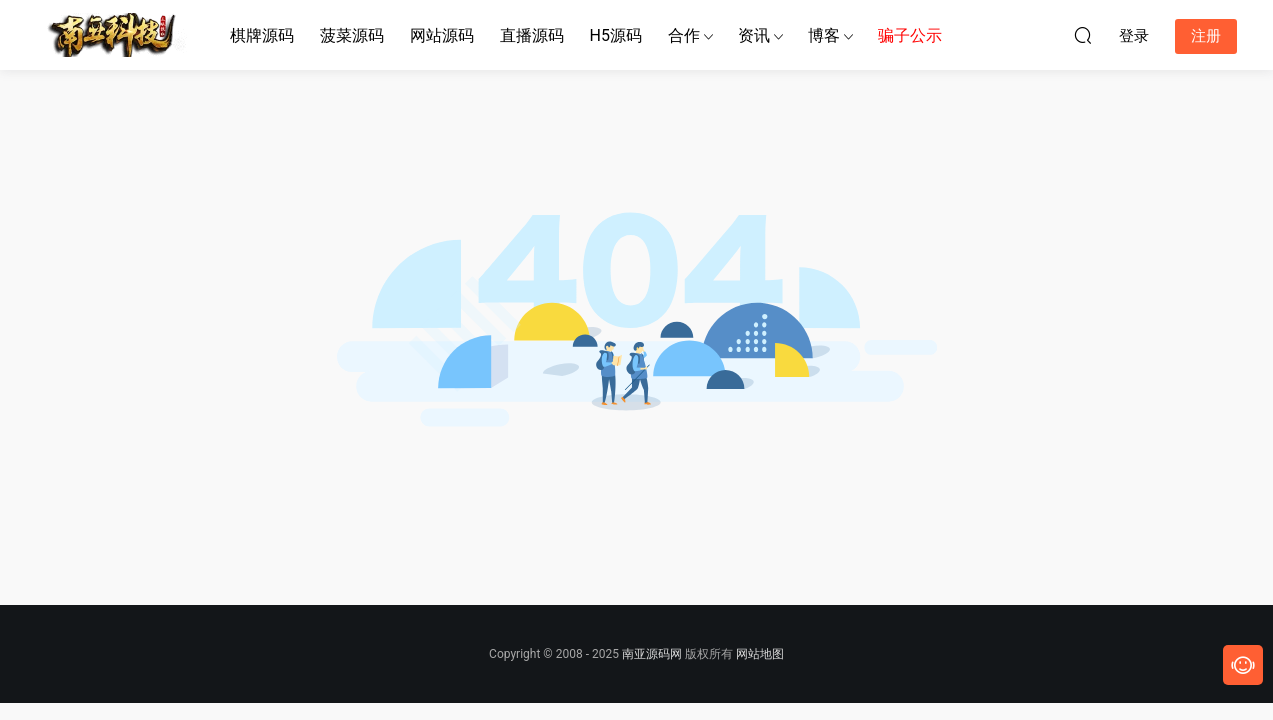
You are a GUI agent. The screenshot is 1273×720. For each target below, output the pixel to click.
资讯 (754, 35)
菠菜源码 (352, 35)
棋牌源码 (262, 35)
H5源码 (616, 35)
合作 (684, 35)
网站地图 (760, 654)
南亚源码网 (652, 654)
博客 (824, 35)
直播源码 (532, 35)
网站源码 (442, 35)
